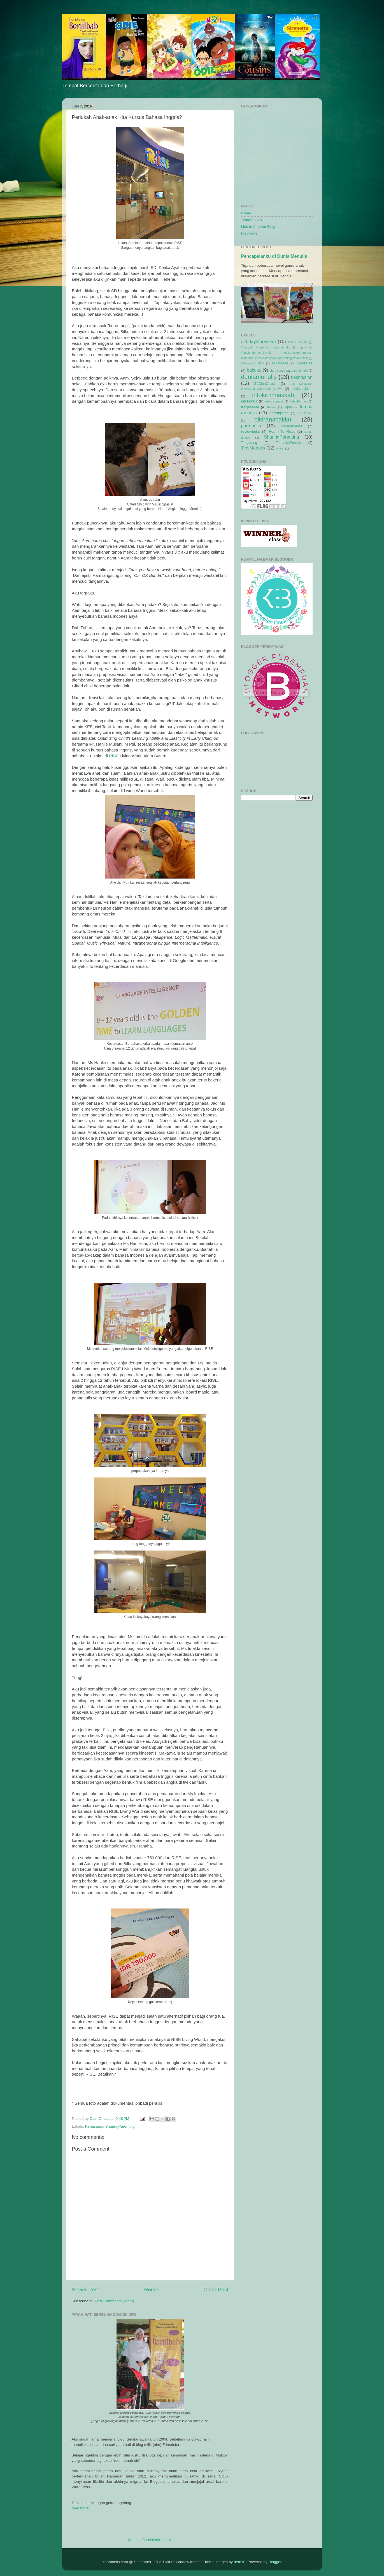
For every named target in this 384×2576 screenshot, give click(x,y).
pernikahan (304, 413)
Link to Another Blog (258, 226)
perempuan (278, 413)
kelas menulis (274, 401)
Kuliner (272, 407)
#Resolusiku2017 (252, 363)
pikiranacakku (272, 419)
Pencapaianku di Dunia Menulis (274, 256)
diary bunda (277, 370)
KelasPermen (298, 401)
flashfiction (301, 377)
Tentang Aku (251, 220)
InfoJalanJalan (301, 389)
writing (280, 448)
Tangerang (249, 443)
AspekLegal (280, 363)
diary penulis (299, 370)
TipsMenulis (253, 447)
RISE (114, 756)
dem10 (239, 2562)
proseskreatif (291, 426)
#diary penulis (297, 342)
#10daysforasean (258, 341)
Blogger (275, 2562)
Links (167, 2540)
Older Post (215, 2289)
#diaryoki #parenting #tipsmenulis (265, 347)
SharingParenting (119, 2126)
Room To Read (282, 431)
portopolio (251, 425)
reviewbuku (250, 431)
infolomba (249, 401)
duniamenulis (259, 376)
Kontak (133, 2540)
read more (80, 2508)
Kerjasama (94, 2126)
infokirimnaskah (273, 395)
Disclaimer (151, 2540)
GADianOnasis (265, 384)
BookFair (304, 363)
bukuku (254, 370)
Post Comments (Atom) (114, 2301)
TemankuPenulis (288, 443)
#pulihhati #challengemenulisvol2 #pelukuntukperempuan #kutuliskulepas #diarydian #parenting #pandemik (277, 353)
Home (151, 2289)
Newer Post (85, 2289)
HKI (280, 389)
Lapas (288, 407)
